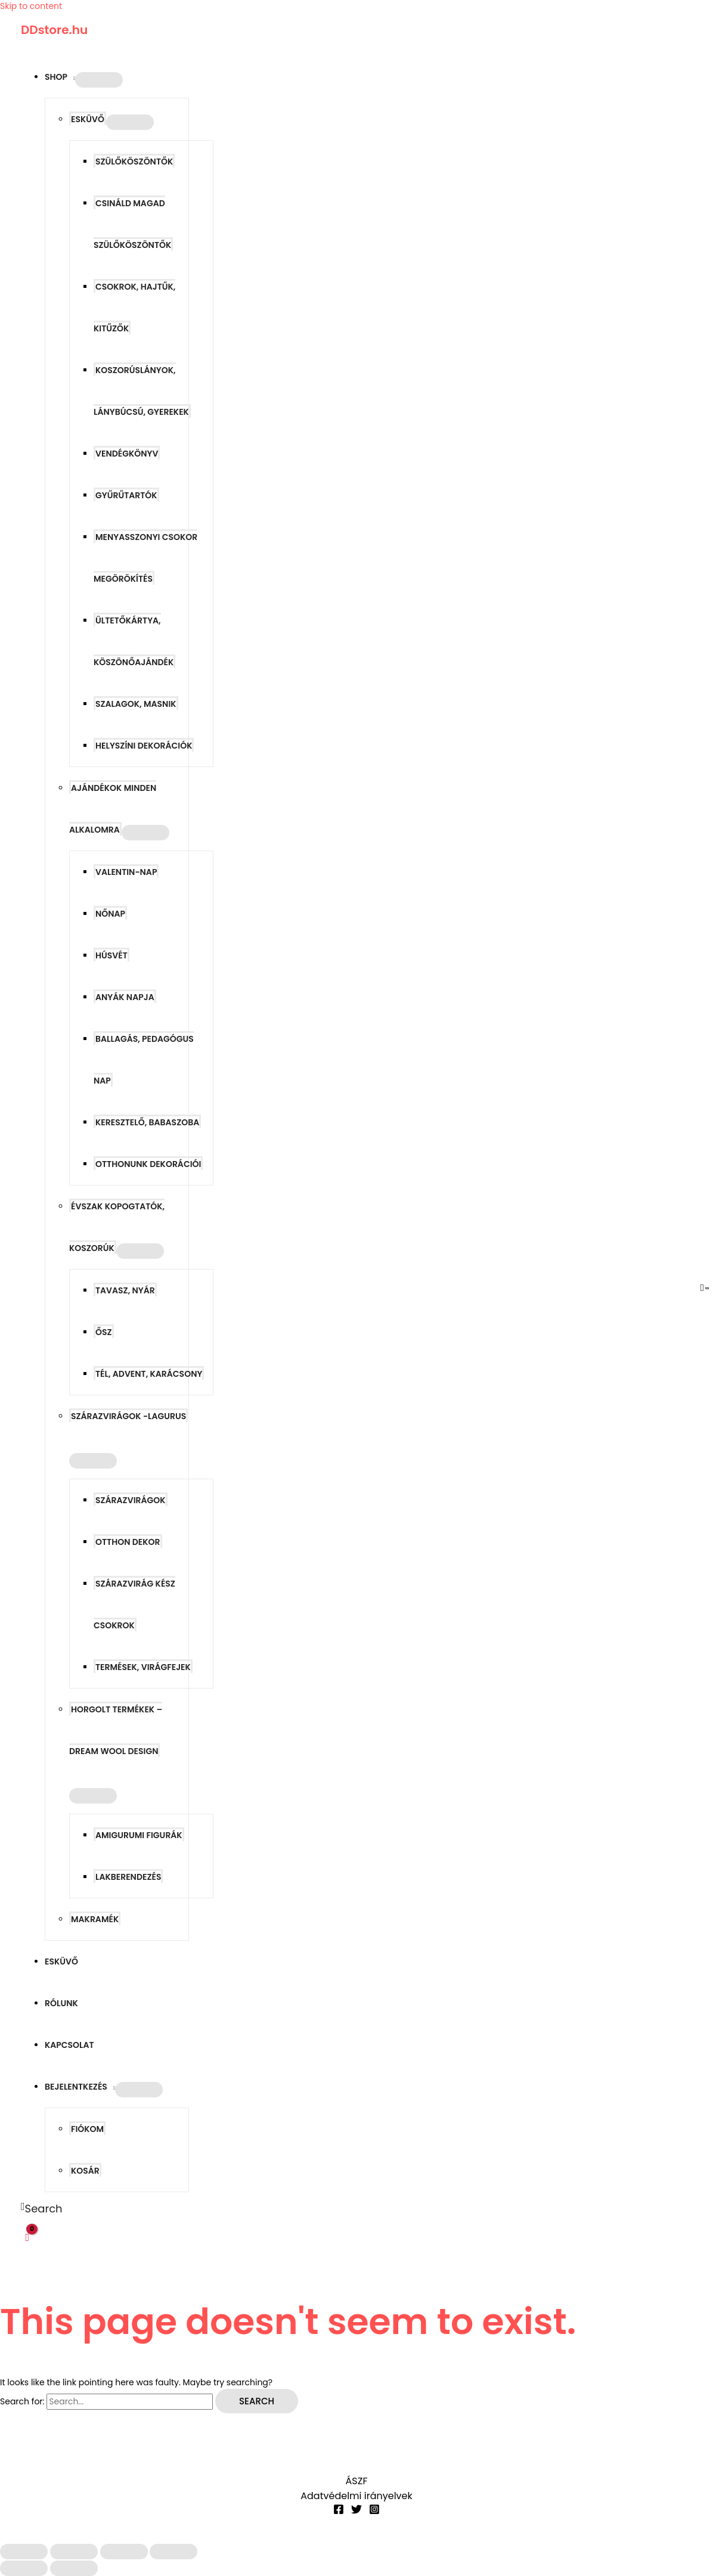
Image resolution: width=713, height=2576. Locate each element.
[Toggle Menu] (99, 80)
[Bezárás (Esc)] (173, 2551)
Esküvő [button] (87, 119)
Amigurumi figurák (138, 1835)
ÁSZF (357, 2481)
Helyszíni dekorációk (143, 746)
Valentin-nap (126, 872)
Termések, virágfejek (143, 1667)
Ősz (103, 1332)
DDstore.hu (54, 29)
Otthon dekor (127, 1542)
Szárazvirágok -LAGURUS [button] (128, 1416)
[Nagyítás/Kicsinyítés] (24, 2551)
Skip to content (31, 6)
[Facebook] (338, 2512)
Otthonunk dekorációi (148, 1164)
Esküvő (61, 1961)
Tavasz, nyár (125, 1290)
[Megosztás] (124, 2551)
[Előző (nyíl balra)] (24, 2568)
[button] (42, 2209)
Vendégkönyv (126, 454)
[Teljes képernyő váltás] (74, 2551)
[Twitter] (356, 2512)
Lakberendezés (128, 1877)
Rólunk (61, 2003)
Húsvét (111, 955)
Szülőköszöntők (134, 161)
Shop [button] (56, 77)
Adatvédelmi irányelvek (356, 2496)
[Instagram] (374, 2512)
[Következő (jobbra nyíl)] (74, 2568)
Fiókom (87, 2129)
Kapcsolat (69, 2045)
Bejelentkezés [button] (76, 2087)
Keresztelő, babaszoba (147, 1122)
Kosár (85, 2171)
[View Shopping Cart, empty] (27, 2237)
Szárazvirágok (130, 1500)
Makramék (95, 1919)
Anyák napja (124, 997)
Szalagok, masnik (135, 704)
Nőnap (110, 914)
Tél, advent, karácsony (148, 1374)
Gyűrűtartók (126, 495)
